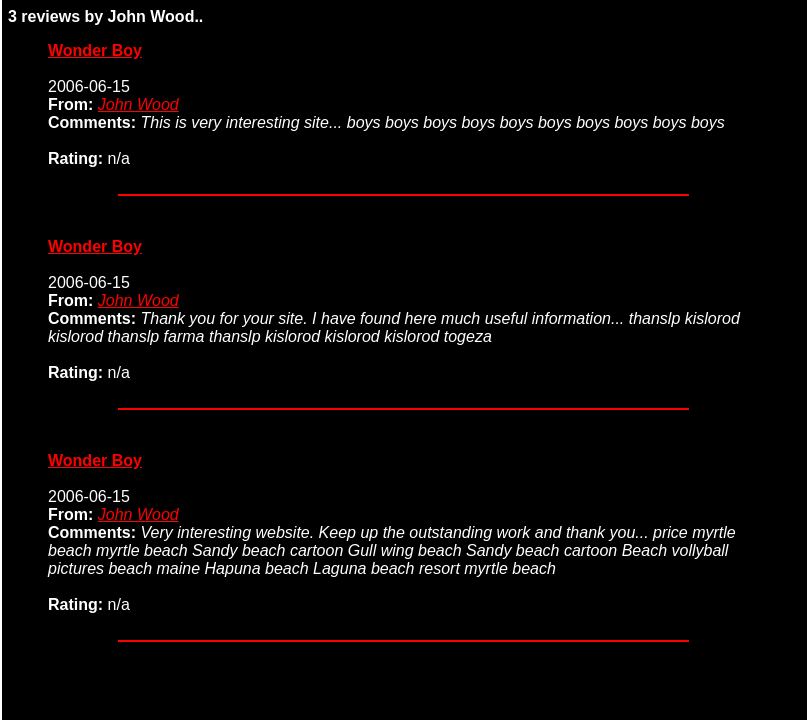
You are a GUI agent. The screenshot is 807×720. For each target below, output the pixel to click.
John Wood (138, 104)
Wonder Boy (95, 50)
